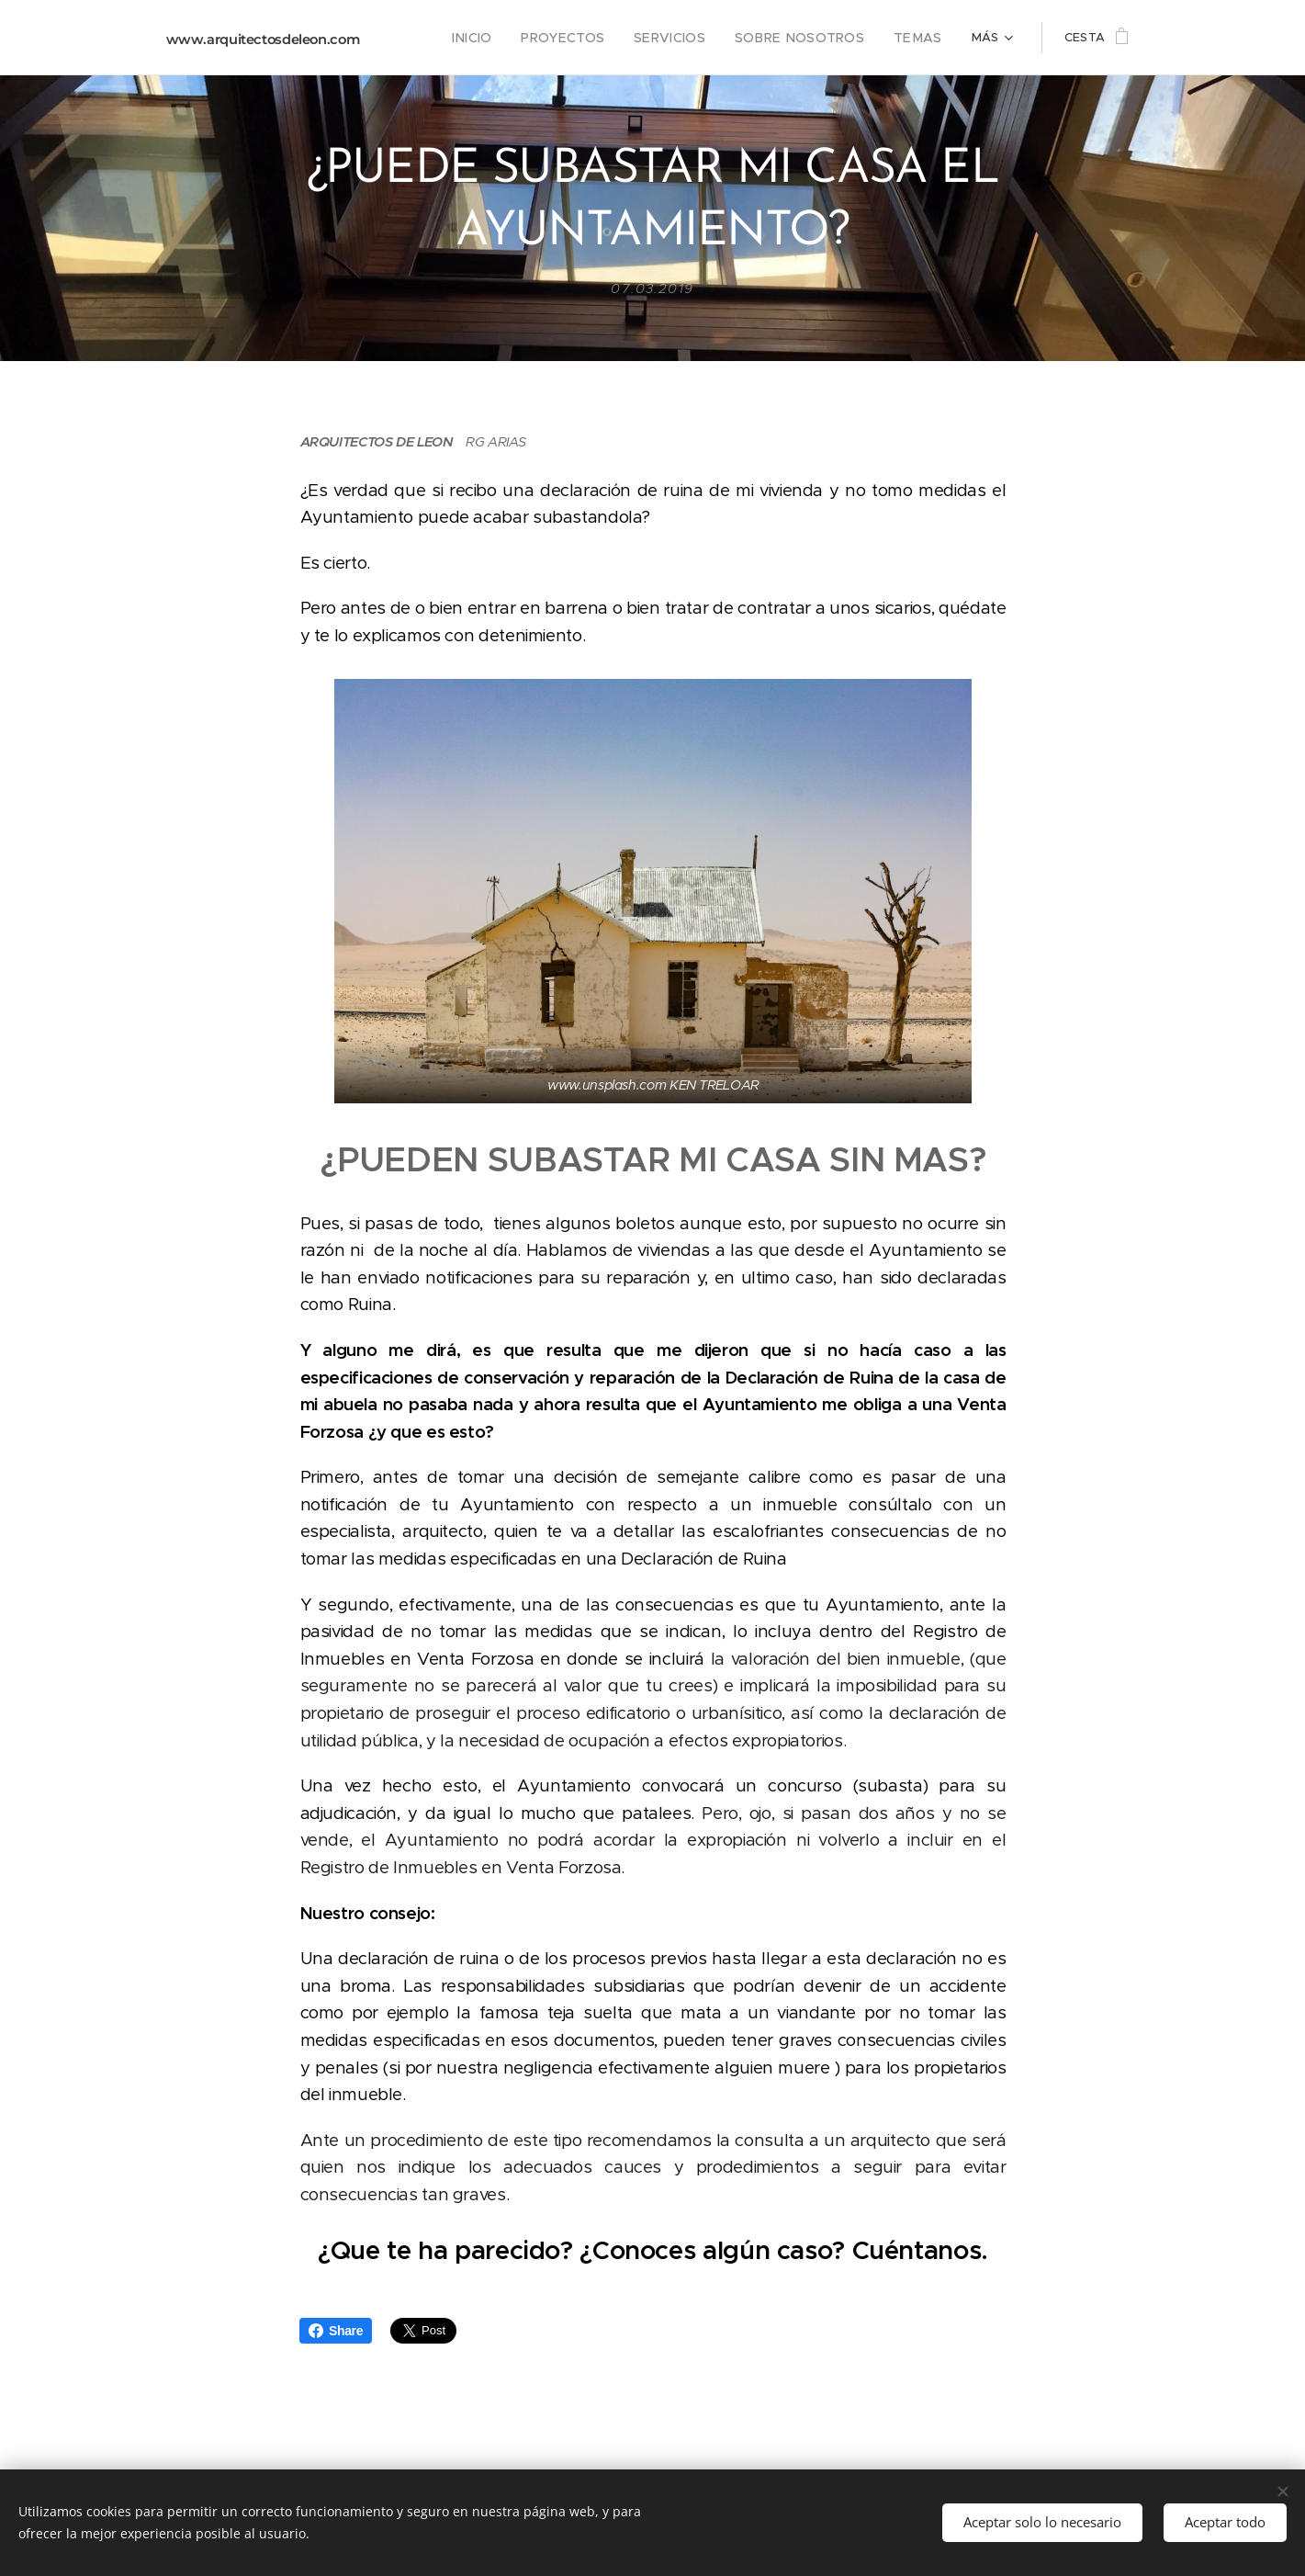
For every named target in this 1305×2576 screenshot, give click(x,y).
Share (336, 2330)
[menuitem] (439, 38)
